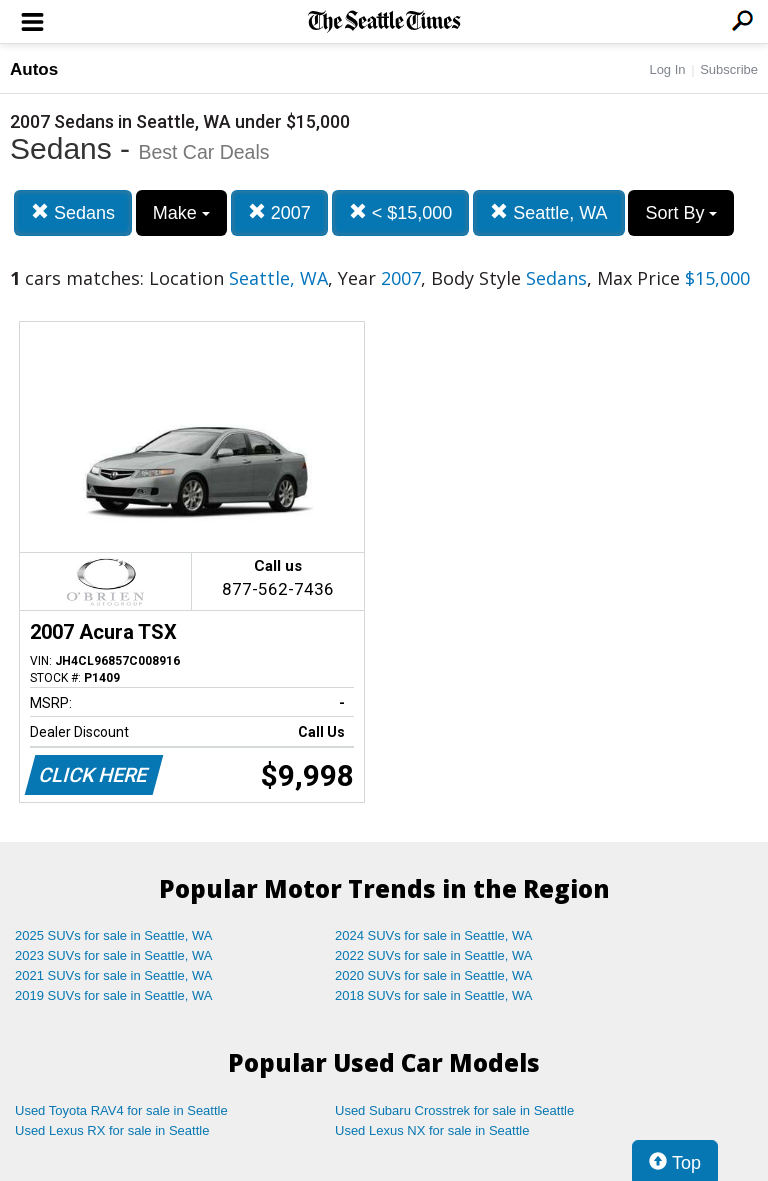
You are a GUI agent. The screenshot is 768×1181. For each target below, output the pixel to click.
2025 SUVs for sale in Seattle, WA (114, 935)
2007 (279, 212)
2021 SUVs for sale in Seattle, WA (114, 975)
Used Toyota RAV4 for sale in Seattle (121, 1110)
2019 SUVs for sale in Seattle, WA (114, 995)
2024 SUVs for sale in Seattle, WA (434, 935)
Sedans (73, 212)
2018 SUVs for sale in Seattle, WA (434, 995)
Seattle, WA (548, 212)
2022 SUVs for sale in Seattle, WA (434, 955)
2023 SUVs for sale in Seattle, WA (114, 955)
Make (181, 213)
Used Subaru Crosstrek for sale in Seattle (454, 1110)
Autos (34, 69)
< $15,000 (401, 212)
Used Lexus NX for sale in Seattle (432, 1130)
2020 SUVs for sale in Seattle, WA (434, 975)
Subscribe (729, 69)
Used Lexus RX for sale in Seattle (112, 1130)
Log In (667, 69)
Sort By (681, 213)
